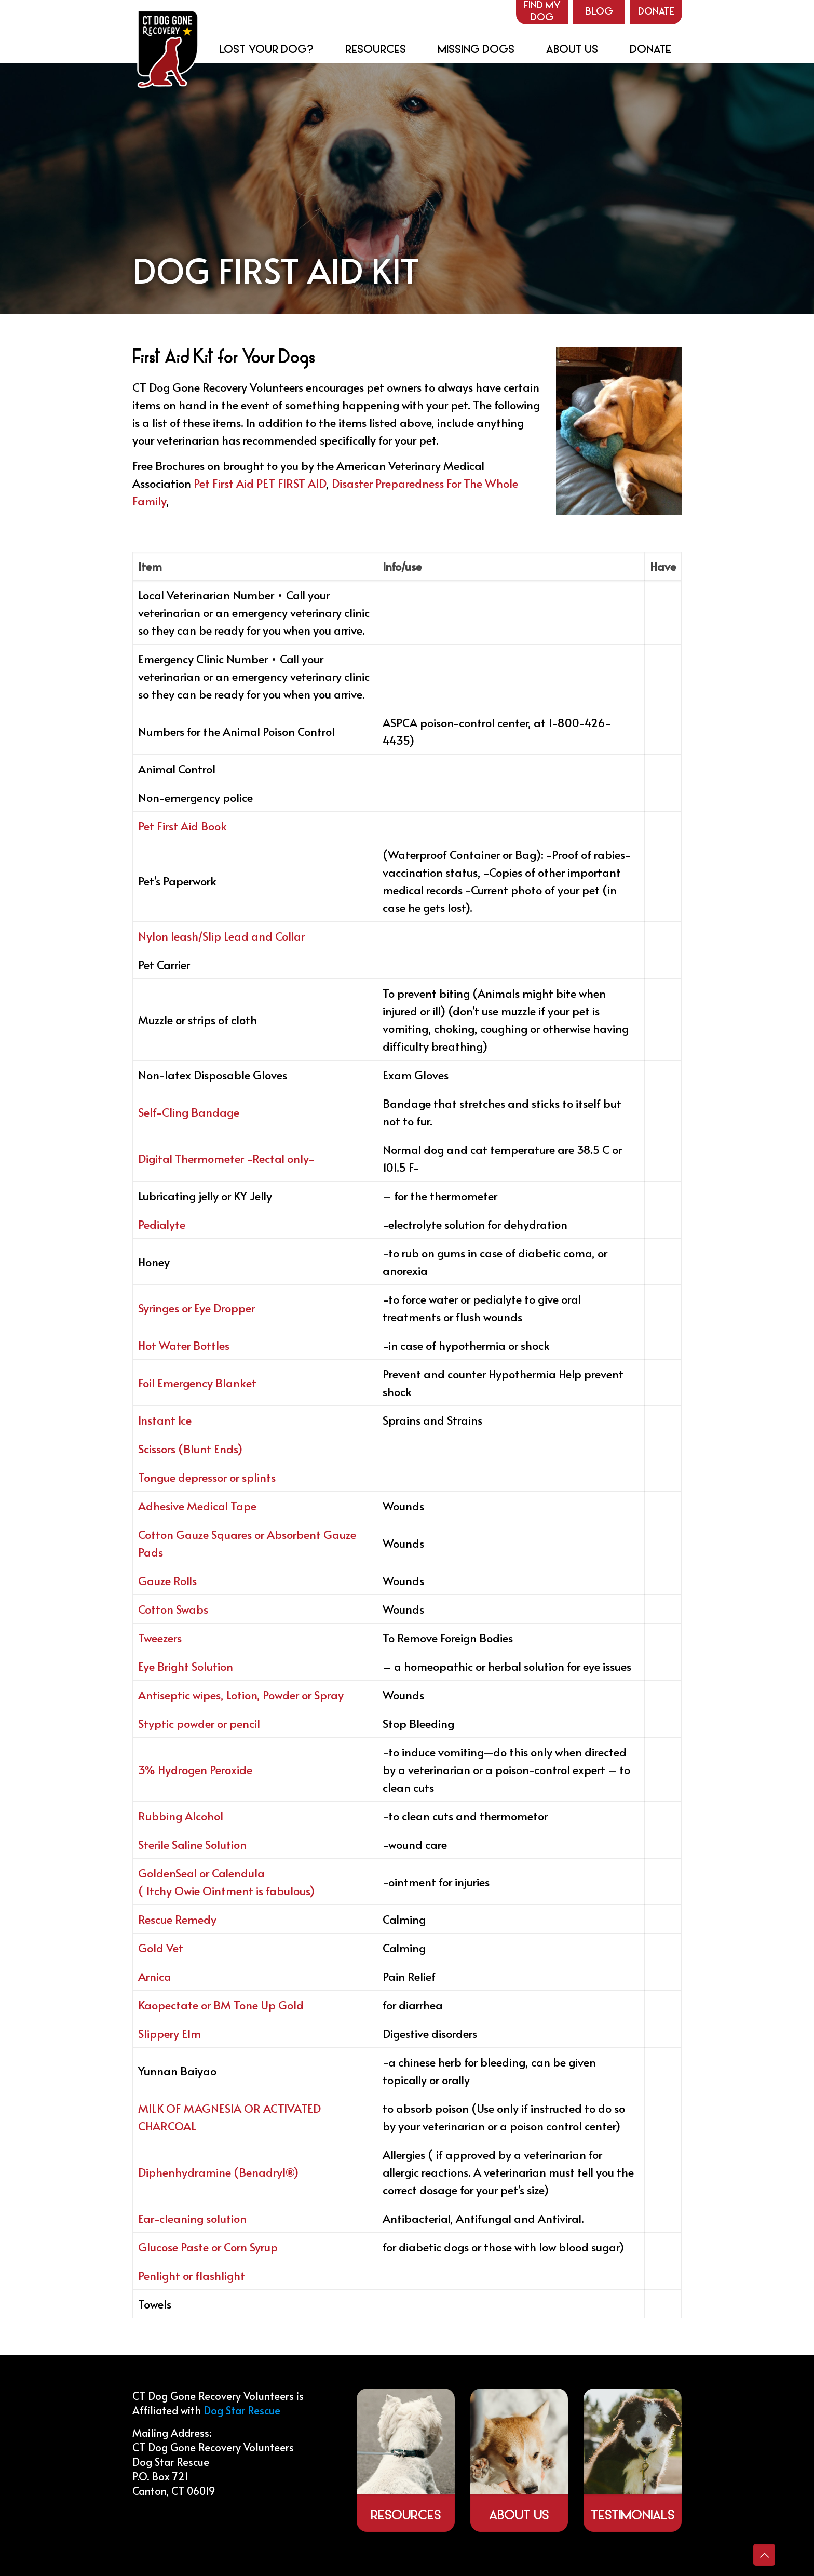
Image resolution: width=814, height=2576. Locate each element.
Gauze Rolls (167, 1580)
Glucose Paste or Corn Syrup (208, 2247)
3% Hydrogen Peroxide (195, 1769)
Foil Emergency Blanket (197, 1382)
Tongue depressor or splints (207, 1477)
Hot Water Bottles (183, 1345)
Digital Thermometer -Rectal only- (226, 1158)
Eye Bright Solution (185, 1666)
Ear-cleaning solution (192, 2218)
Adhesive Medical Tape (197, 1505)
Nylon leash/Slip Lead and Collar (221, 936)
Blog (599, 12)
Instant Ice (165, 1420)
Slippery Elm (169, 2033)
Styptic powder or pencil (199, 1723)
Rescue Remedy (177, 1919)
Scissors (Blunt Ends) (190, 1448)
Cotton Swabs (173, 1609)
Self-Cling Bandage (188, 1112)
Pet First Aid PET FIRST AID (260, 483)
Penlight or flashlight (191, 2275)
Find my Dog (542, 12)
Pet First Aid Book (182, 826)
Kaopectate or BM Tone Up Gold (221, 2005)
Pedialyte (161, 1224)
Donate (656, 12)
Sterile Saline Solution (192, 1844)
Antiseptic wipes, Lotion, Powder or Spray (241, 1694)
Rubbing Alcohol (180, 1815)
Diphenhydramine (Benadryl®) (218, 2172)
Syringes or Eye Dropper (196, 1308)
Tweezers (160, 1637)
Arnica (154, 1976)
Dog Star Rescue (242, 2410)
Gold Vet (160, 1947)
